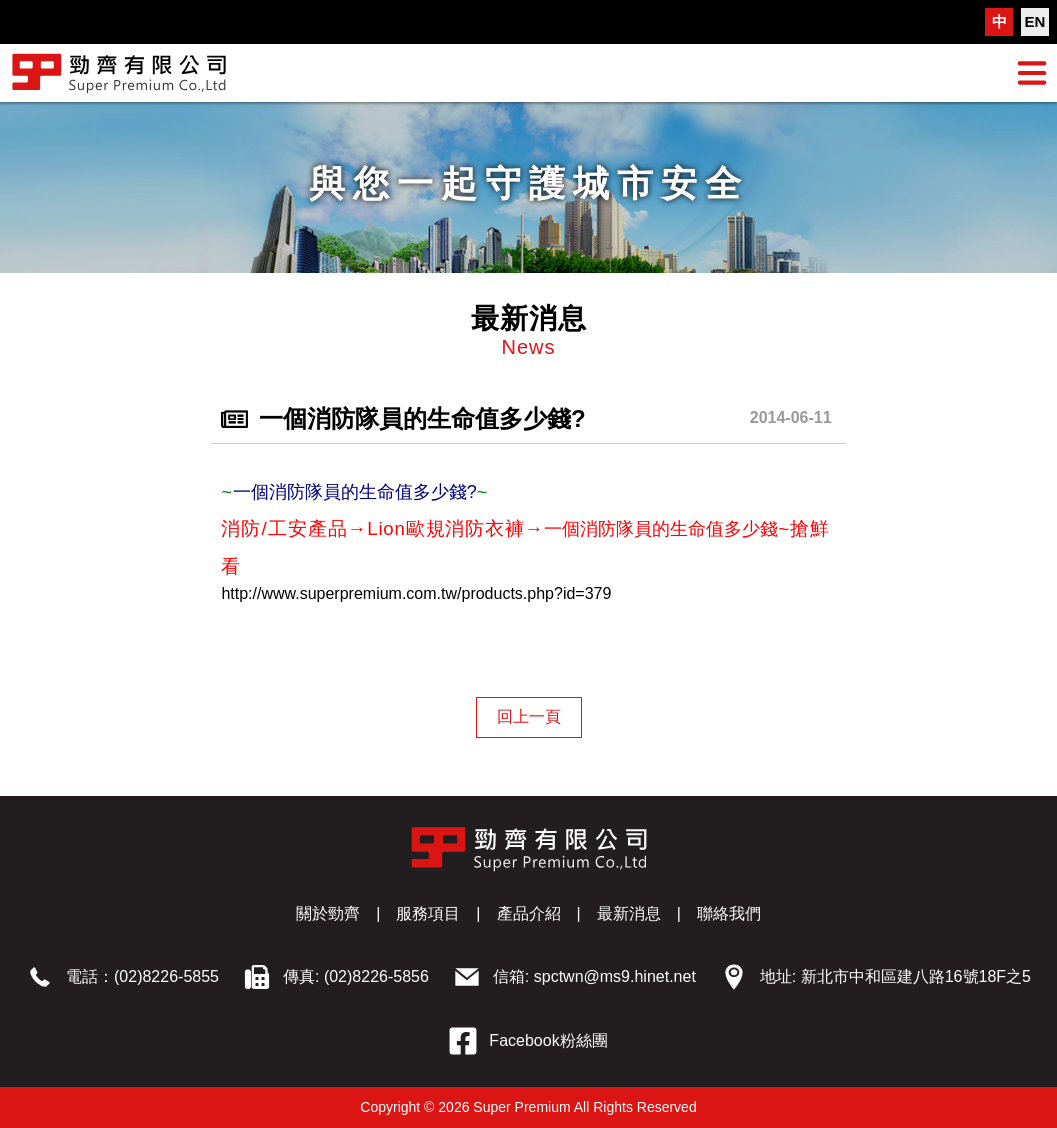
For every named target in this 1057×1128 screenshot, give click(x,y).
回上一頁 (529, 716)
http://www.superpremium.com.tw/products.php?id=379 (416, 593)
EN (1035, 21)
